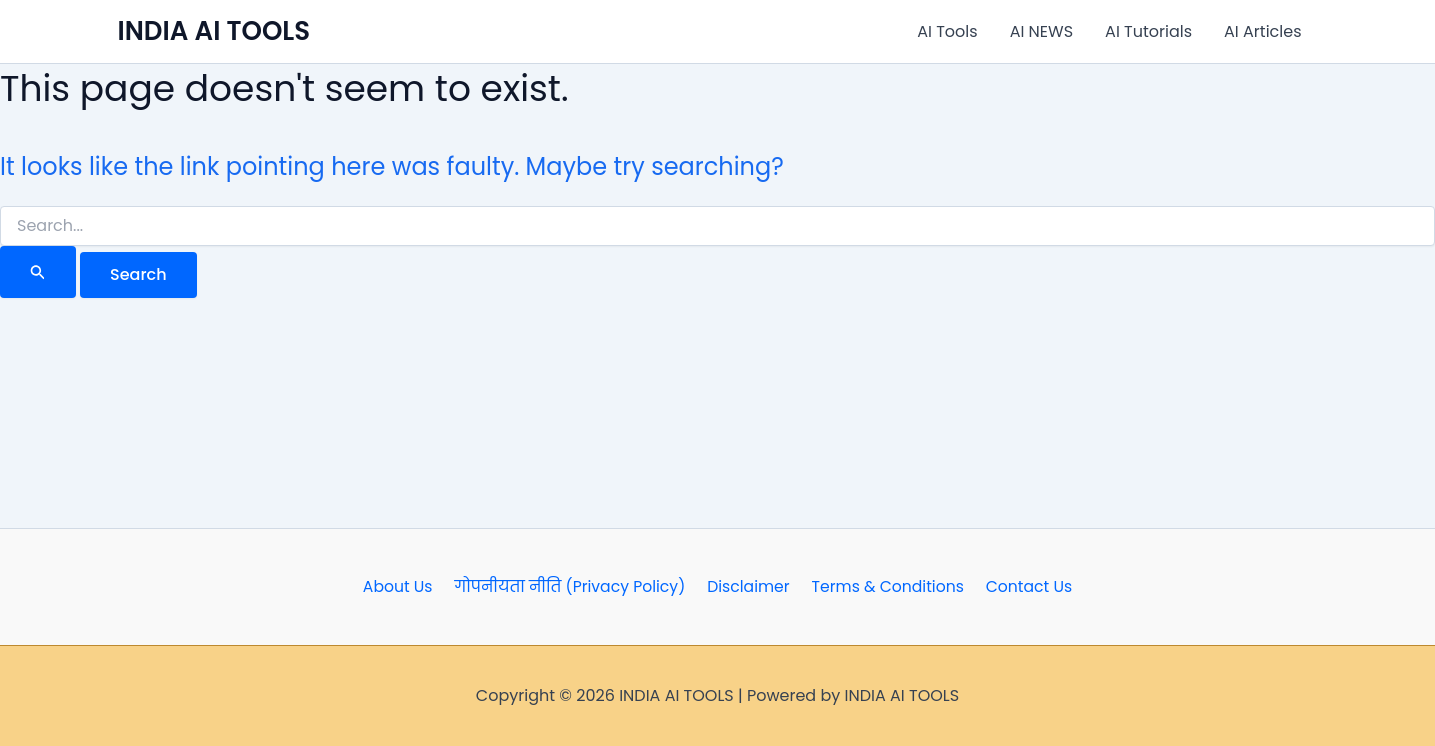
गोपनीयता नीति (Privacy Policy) (573, 586)
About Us (402, 586)
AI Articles (1262, 31)
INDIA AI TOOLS (214, 31)
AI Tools (947, 31)
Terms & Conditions (885, 586)
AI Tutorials (1148, 31)
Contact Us (1023, 586)
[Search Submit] (38, 272)
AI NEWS (1041, 31)
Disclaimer (749, 586)
